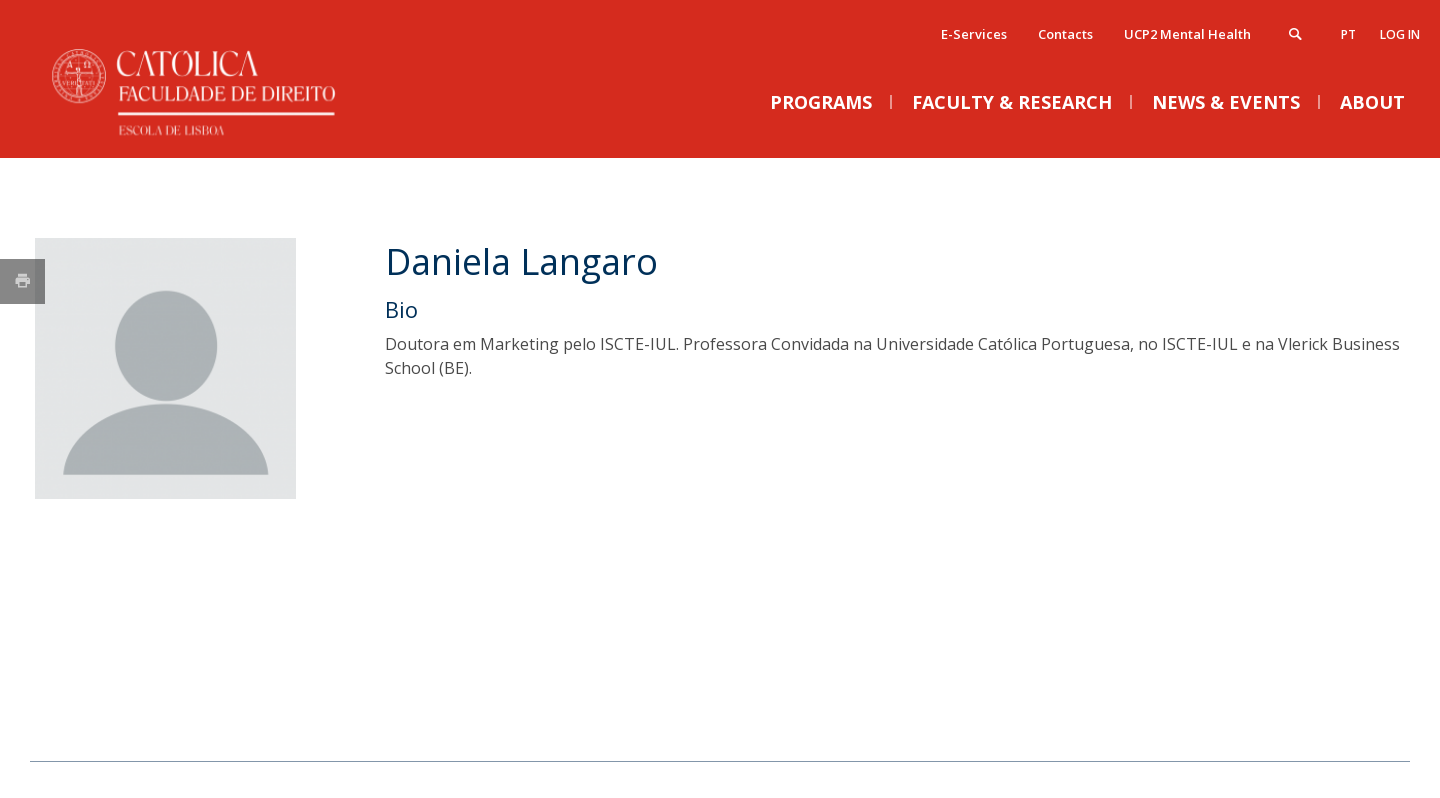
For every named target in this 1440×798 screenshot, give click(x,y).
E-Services (974, 34)
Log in (1400, 34)
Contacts (1065, 34)
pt (1348, 34)
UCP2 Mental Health (1187, 34)
